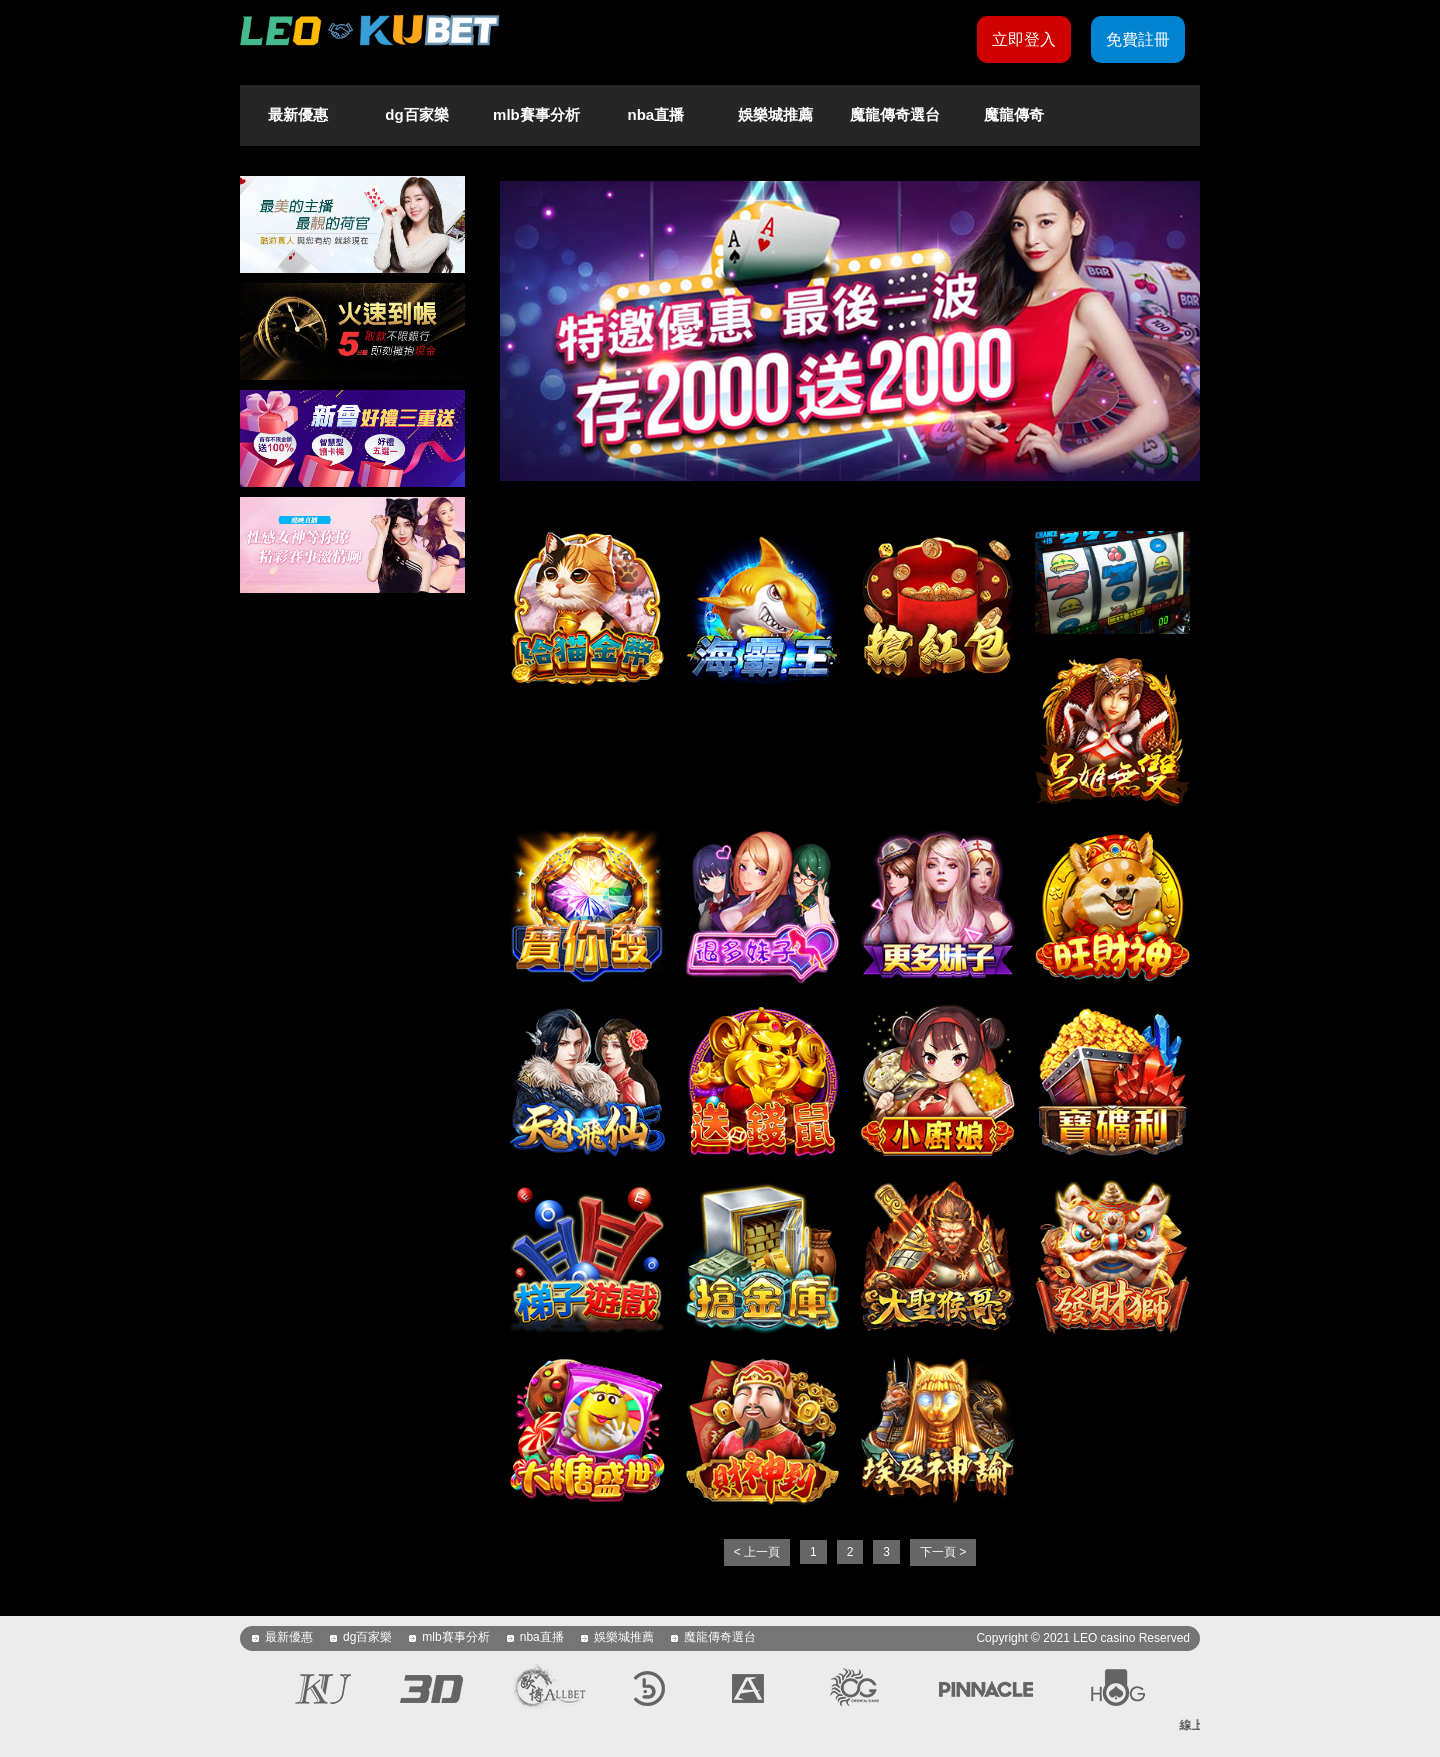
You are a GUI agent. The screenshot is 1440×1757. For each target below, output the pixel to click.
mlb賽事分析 (536, 114)
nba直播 (656, 114)
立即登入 (1024, 39)
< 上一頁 (757, 1552)
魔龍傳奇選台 (895, 114)
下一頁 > (943, 1552)
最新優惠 (298, 114)
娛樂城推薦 (775, 114)
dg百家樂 (416, 114)
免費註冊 (1138, 39)
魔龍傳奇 (1014, 114)
